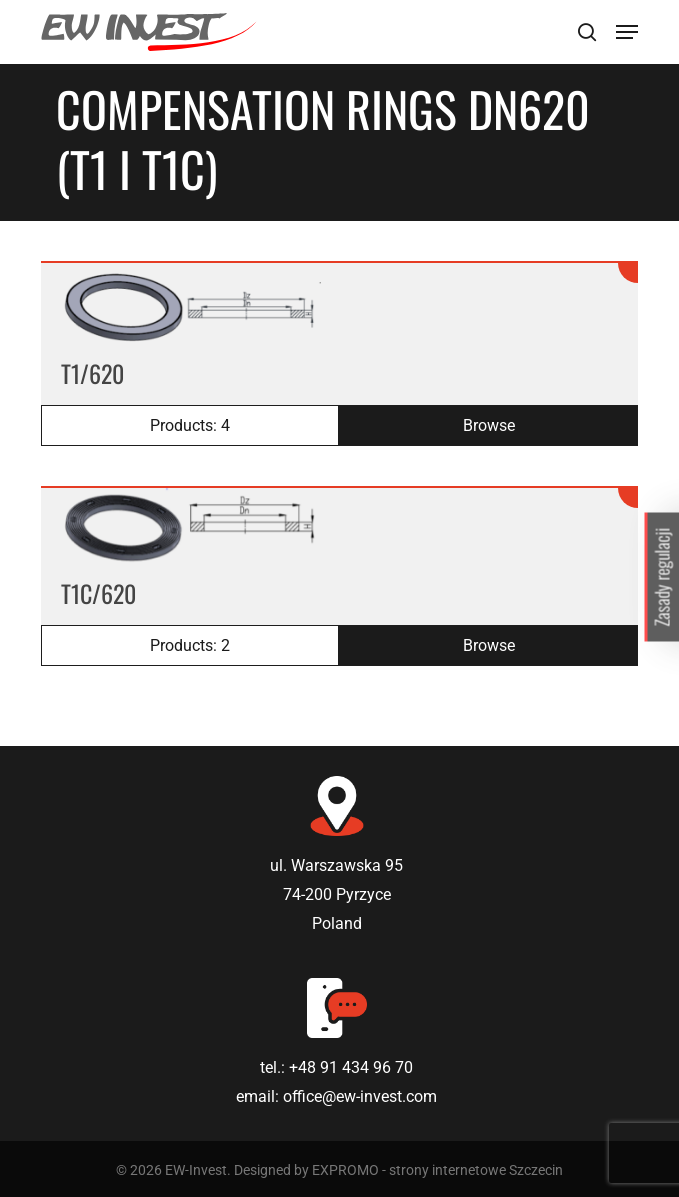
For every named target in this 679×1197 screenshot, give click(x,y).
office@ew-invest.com (360, 1096)
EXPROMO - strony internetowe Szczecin (437, 1170)
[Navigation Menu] (627, 32)
